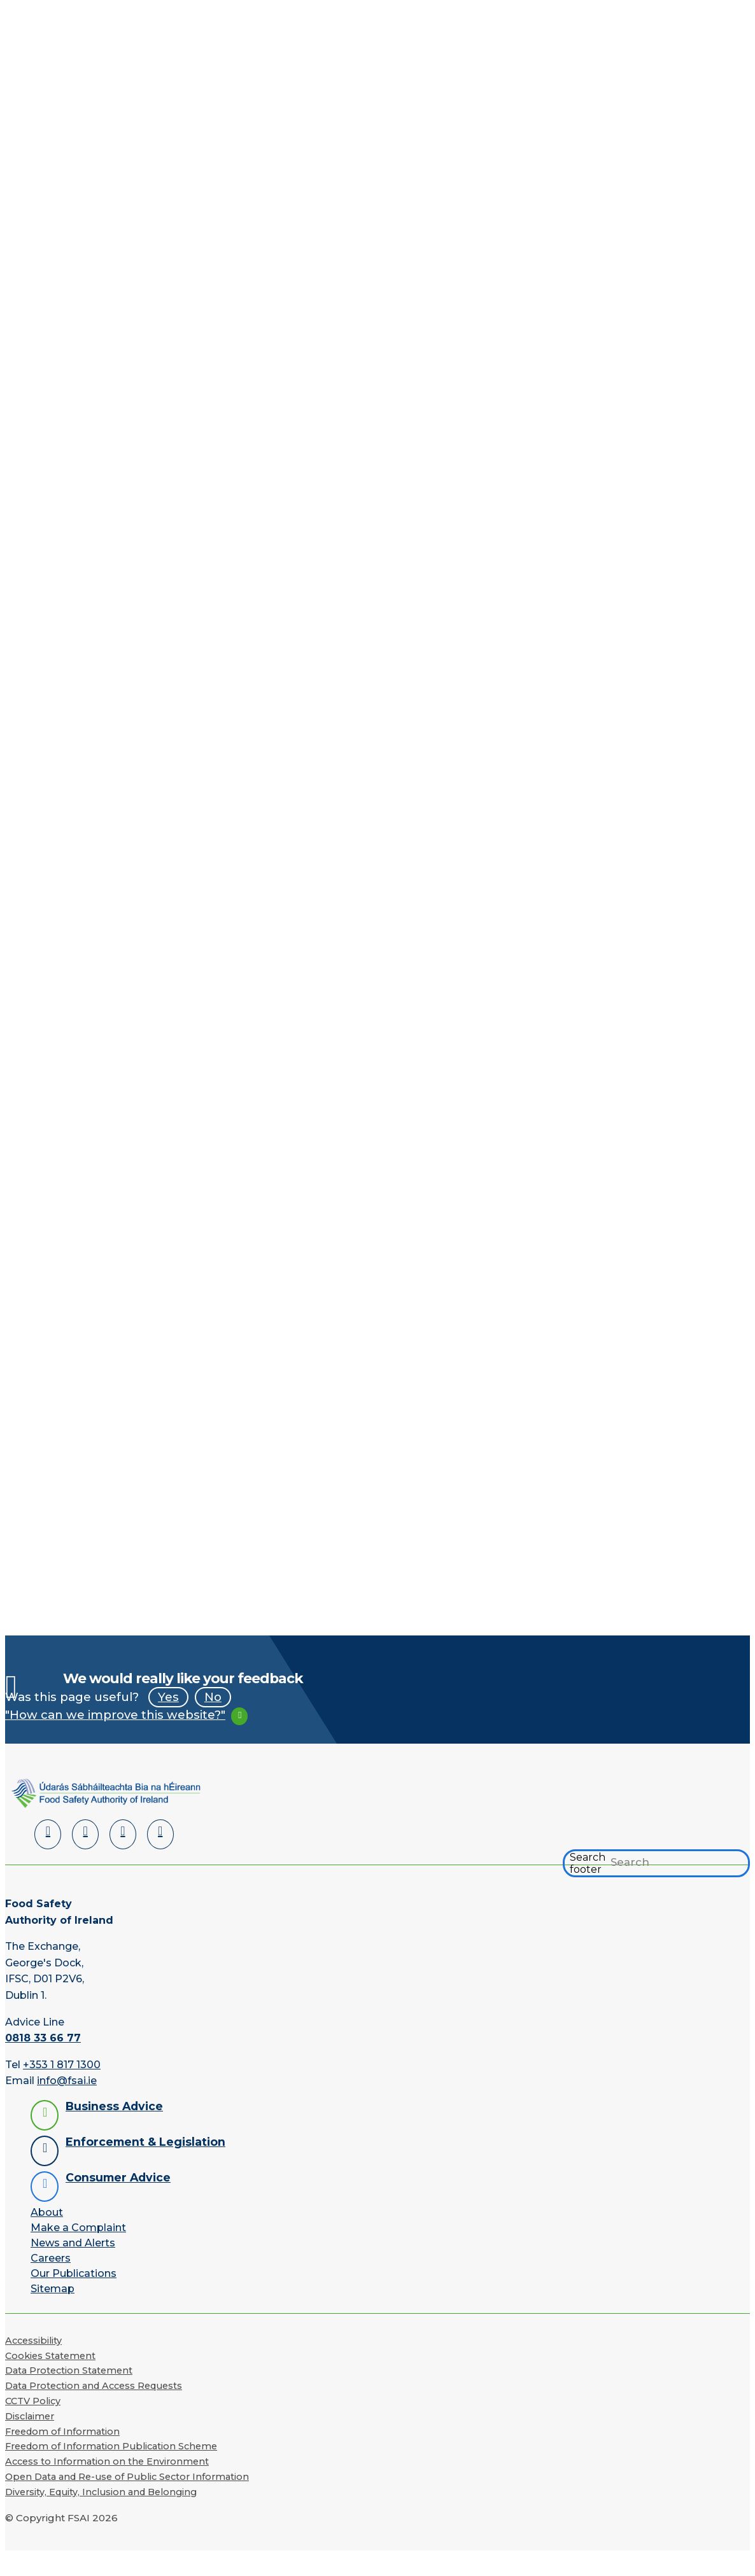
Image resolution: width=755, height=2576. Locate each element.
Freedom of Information (62, 2431)
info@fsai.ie (67, 2081)
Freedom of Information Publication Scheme (111, 2446)
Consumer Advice (118, 2177)
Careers (51, 2258)
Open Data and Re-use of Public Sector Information (127, 2476)
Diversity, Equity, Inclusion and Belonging (101, 2492)
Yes (168, 1697)
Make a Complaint (78, 2228)
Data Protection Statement (68, 2370)
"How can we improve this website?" (115, 1714)
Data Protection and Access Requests (93, 2385)
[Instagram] (160, 1834)
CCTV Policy (32, 2401)
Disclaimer (29, 2416)
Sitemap (52, 2289)
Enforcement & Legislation (145, 2141)
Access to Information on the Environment (107, 2461)
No (213, 1697)
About (47, 2212)
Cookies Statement (50, 2356)
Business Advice (114, 2106)
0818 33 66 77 (43, 2038)
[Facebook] (85, 1834)
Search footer (587, 1863)
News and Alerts (73, 2243)
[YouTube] (122, 1834)
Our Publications (73, 2273)
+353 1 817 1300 (62, 2065)
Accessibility (33, 2340)
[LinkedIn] (47, 1834)
